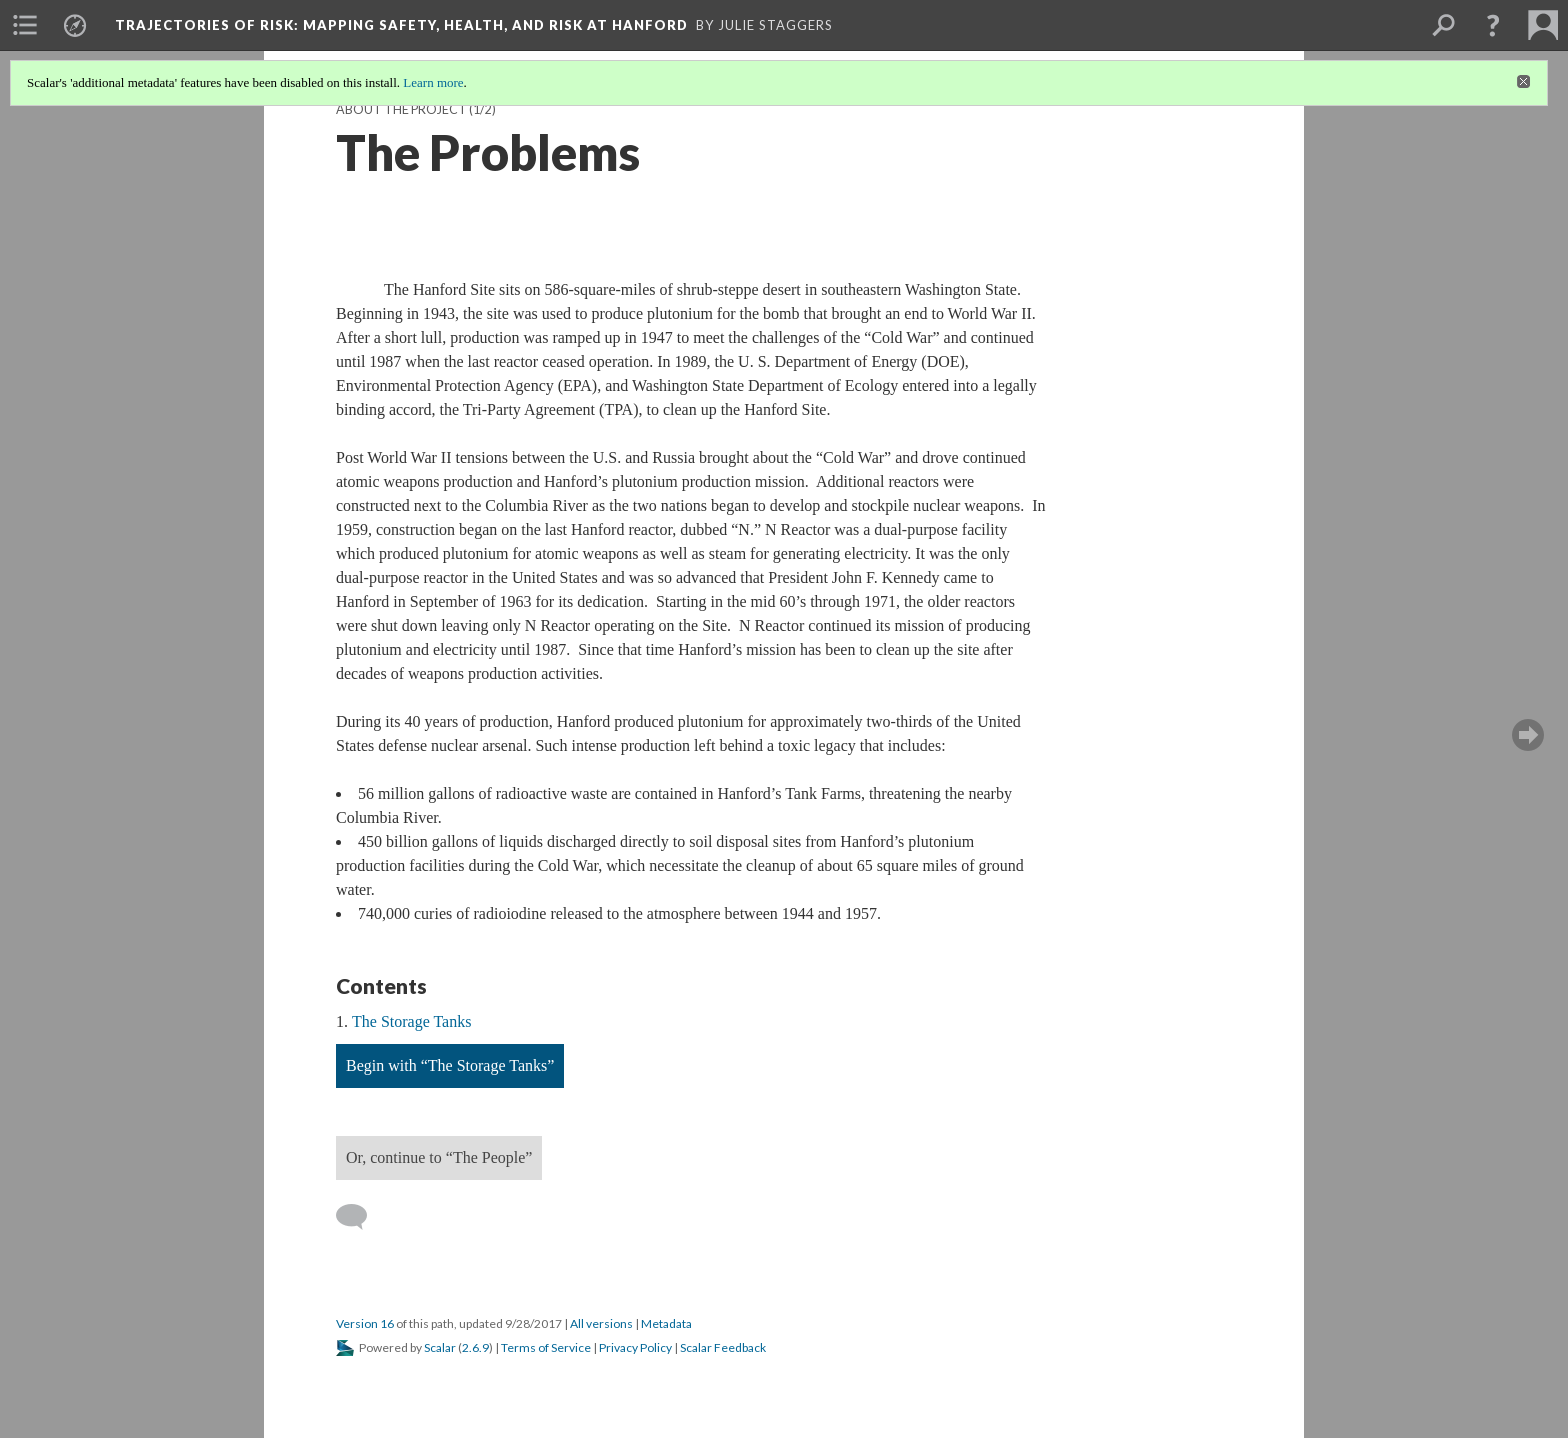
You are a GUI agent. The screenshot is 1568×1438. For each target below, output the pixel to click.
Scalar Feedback (723, 1347)
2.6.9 (475, 1347)
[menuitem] (25, 25)
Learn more (433, 82)
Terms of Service (546, 1347)
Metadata (666, 1323)
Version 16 (365, 1323)
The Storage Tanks (411, 1021)
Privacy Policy (635, 1347)
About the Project (401, 109)
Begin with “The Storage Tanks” (450, 1065)
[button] (1493, 25)
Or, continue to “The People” (439, 1157)
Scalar (440, 1347)
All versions (601, 1323)
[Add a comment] (360, 1217)
